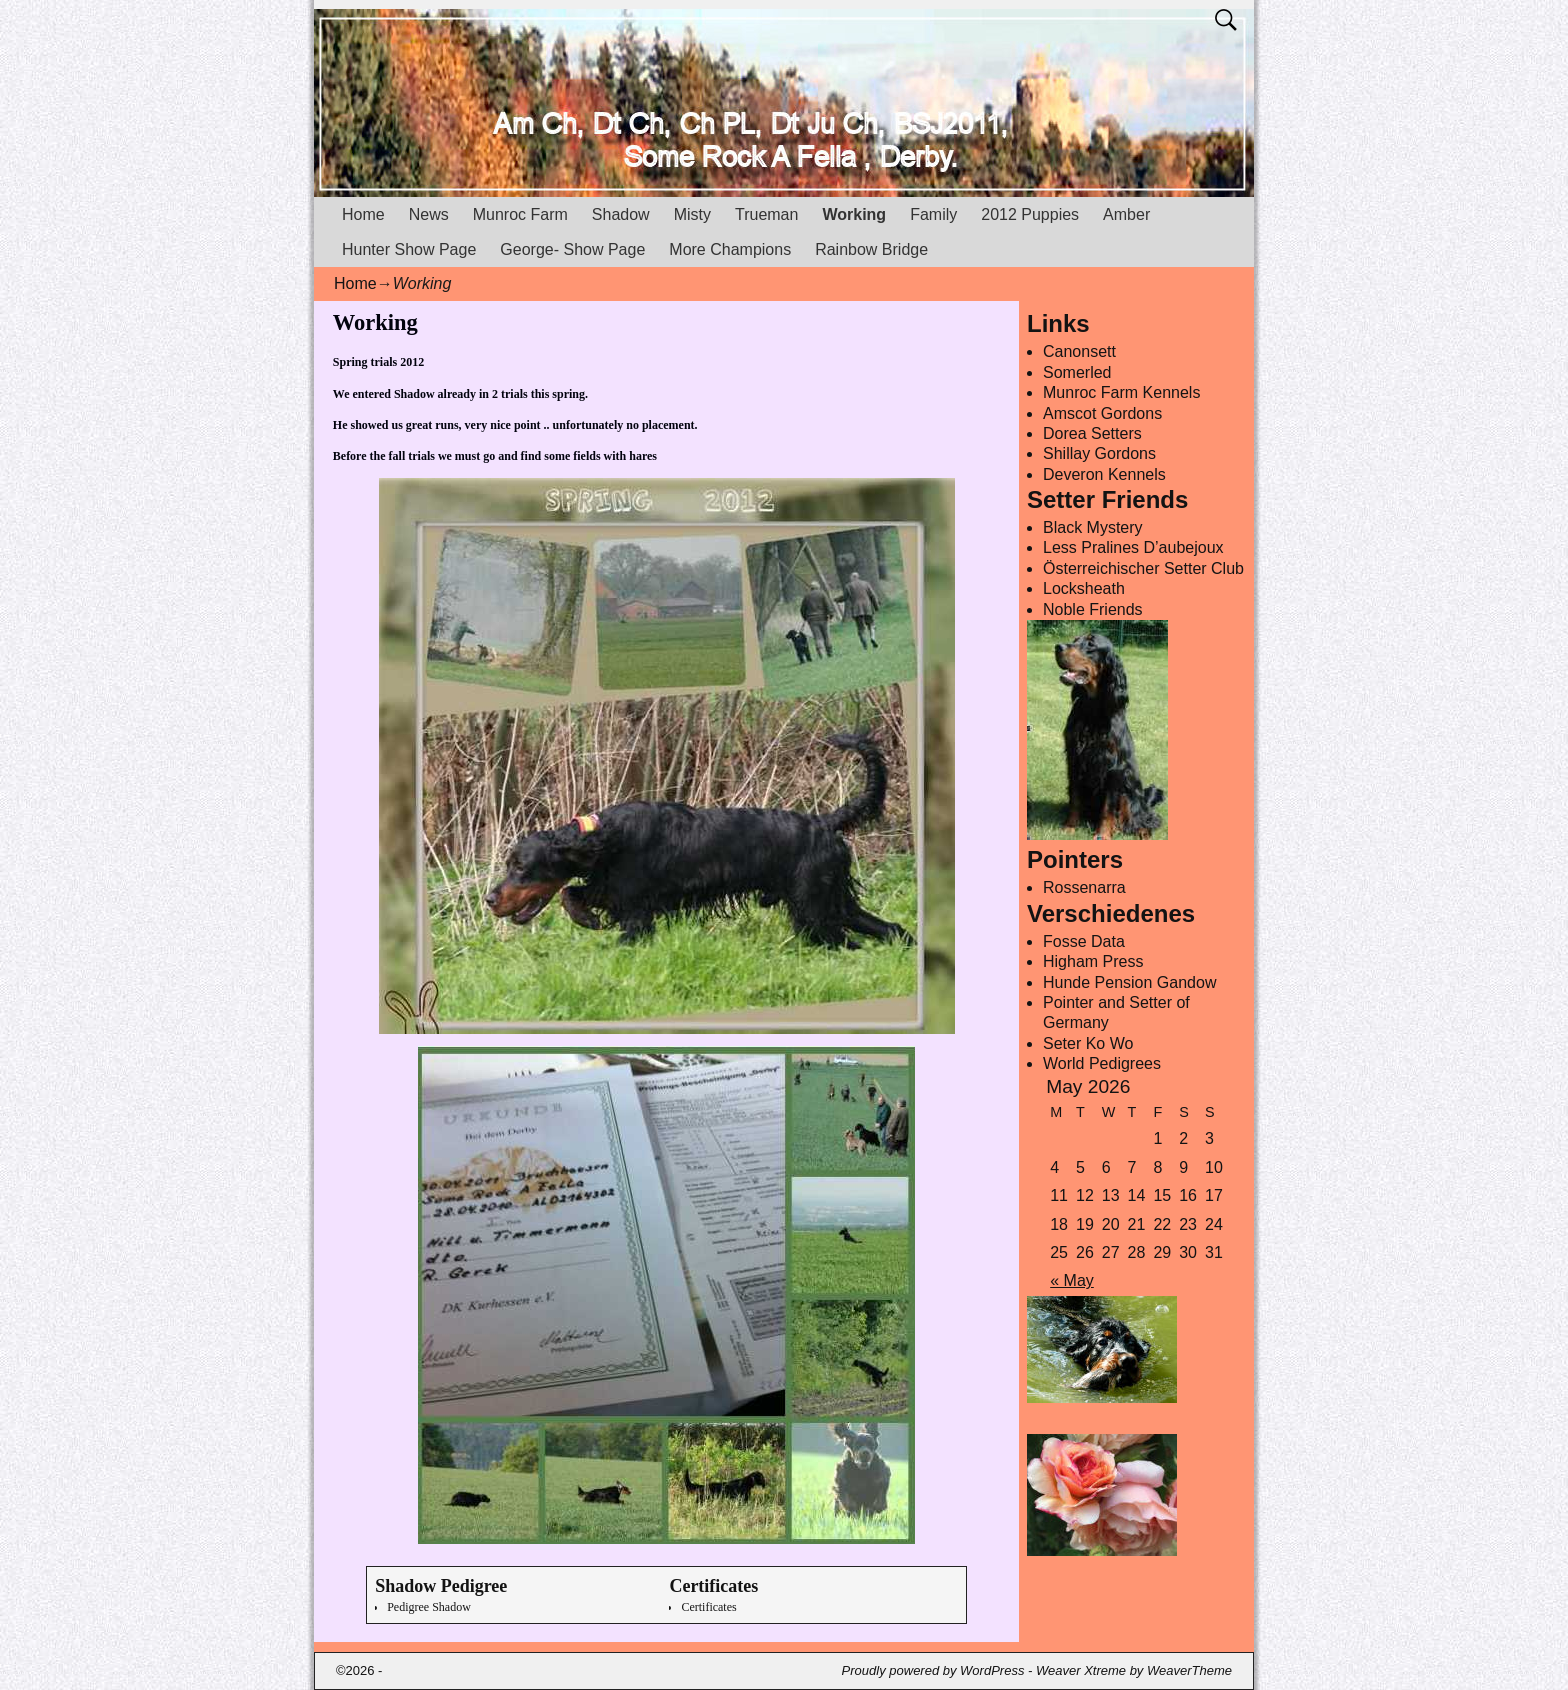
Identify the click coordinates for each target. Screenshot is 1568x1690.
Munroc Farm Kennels (1121, 392)
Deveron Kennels (1104, 474)
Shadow (621, 214)
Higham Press (1093, 961)
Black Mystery (1093, 527)
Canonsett (1079, 351)
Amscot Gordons (1102, 413)
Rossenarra (1084, 887)
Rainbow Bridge (871, 249)
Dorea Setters (1092, 433)
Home (363, 214)
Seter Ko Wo (1088, 1043)
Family (933, 214)
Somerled (1077, 372)
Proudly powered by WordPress (933, 1670)
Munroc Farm (520, 214)
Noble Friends (1093, 609)
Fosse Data (1084, 941)
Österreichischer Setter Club (1143, 568)
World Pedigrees (1102, 1063)
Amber (1126, 214)
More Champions (730, 249)
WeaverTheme (1189, 1670)
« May (1072, 1280)
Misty (692, 214)
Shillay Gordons (1099, 453)
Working (854, 214)
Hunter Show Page (409, 249)
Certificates (708, 1607)
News (429, 214)
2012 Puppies (1030, 214)
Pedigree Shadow (429, 1607)
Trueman (766, 214)
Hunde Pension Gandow (1129, 982)
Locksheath (1084, 588)
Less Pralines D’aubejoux (1133, 547)
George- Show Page (572, 249)
